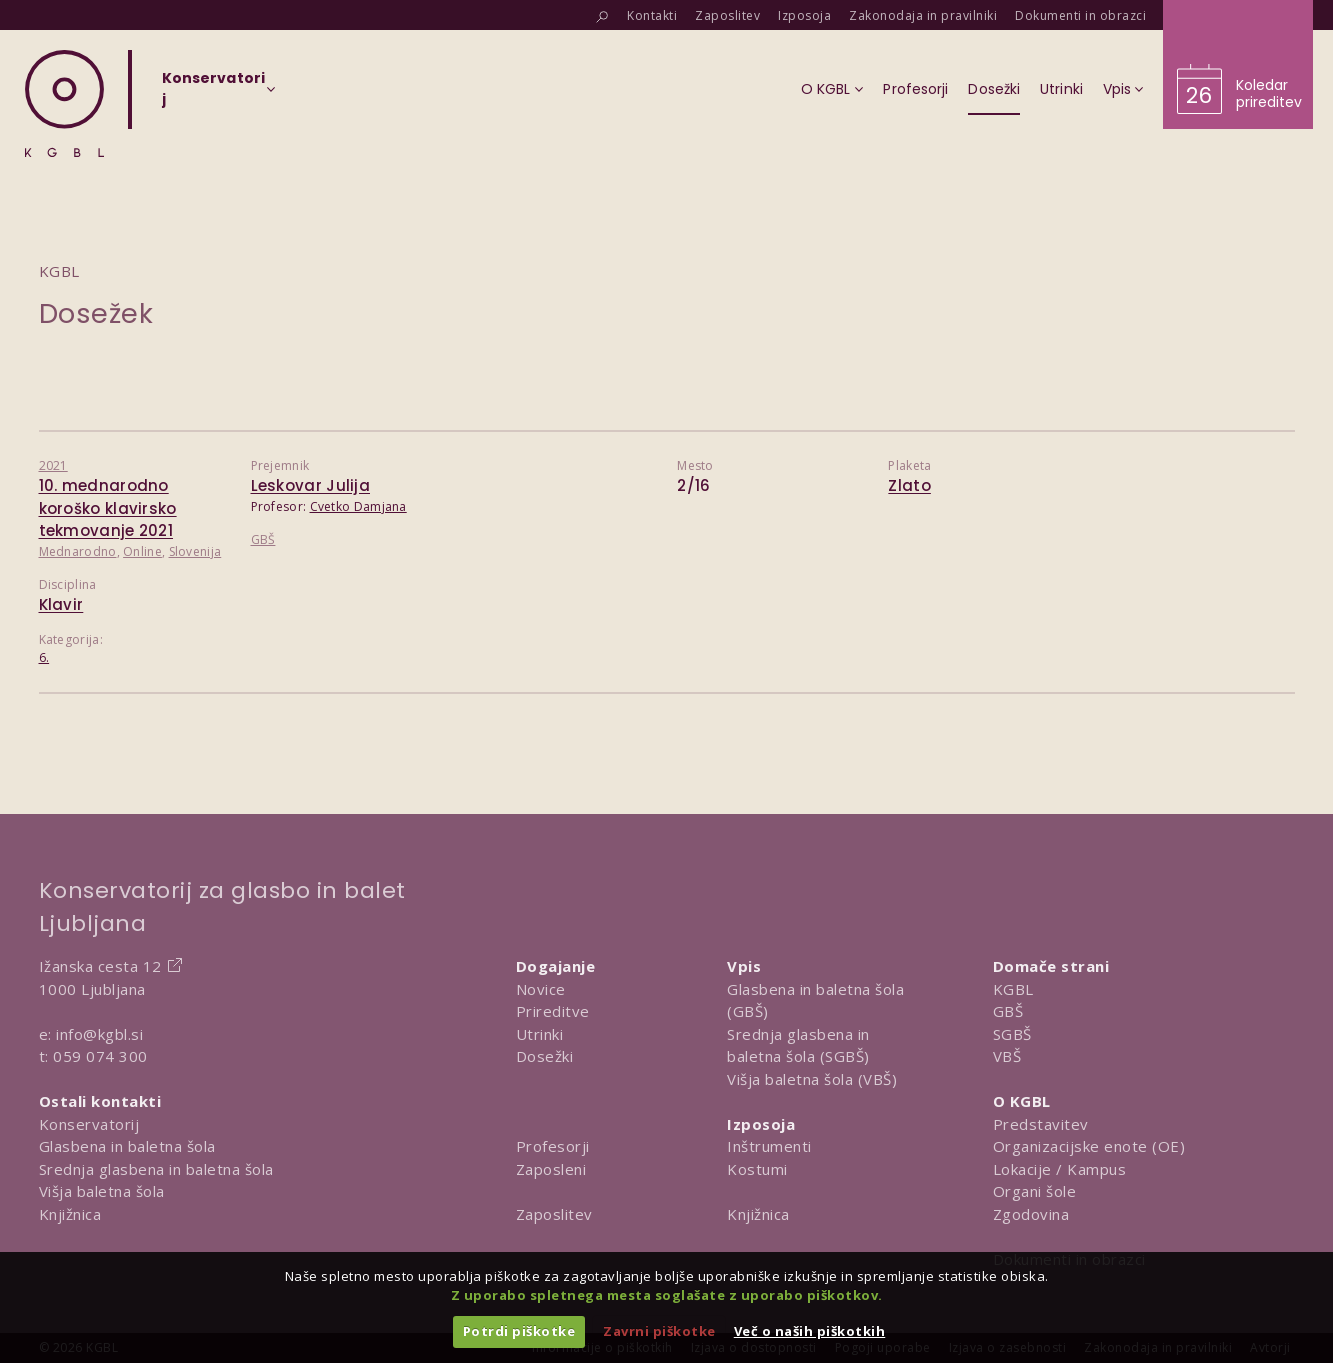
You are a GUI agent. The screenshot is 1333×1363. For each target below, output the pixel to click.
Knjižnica (70, 1214)
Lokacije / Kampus (1060, 1169)
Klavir (61, 604)
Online (142, 551)
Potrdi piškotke (519, 1331)
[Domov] (64, 103)
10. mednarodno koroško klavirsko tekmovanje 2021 (108, 508)
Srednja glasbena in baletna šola (156, 1169)
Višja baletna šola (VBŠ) (812, 1079)
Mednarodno (78, 551)
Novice (541, 989)
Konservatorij (89, 1124)
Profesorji (553, 1146)
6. (44, 657)
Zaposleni (551, 1169)
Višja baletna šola (102, 1191)
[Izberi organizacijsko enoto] (213, 95)
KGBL (1013, 989)
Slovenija (195, 551)
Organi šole (1035, 1191)
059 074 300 (100, 1056)
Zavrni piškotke (659, 1331)
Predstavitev (1041, 1124)
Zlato (909, 485)
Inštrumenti (769, 1146)
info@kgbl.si (99, 1034)
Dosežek (96, 313)
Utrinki (540, 1034)
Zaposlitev (554, 1214)
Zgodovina (1031, 1214)
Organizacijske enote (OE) (1089, 1146)
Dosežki (545, 1056)
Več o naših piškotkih (810, 1331)
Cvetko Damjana (358, 506)
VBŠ (1007, 1056)
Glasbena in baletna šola (127, 1146)
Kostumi (757, 1169)
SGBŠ (1012, 1034)
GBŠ (263, 539)
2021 (53, 465)
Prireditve (553, 1011)
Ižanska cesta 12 (100, 966)
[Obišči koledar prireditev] (1238, 64)
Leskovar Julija (311, 485)
